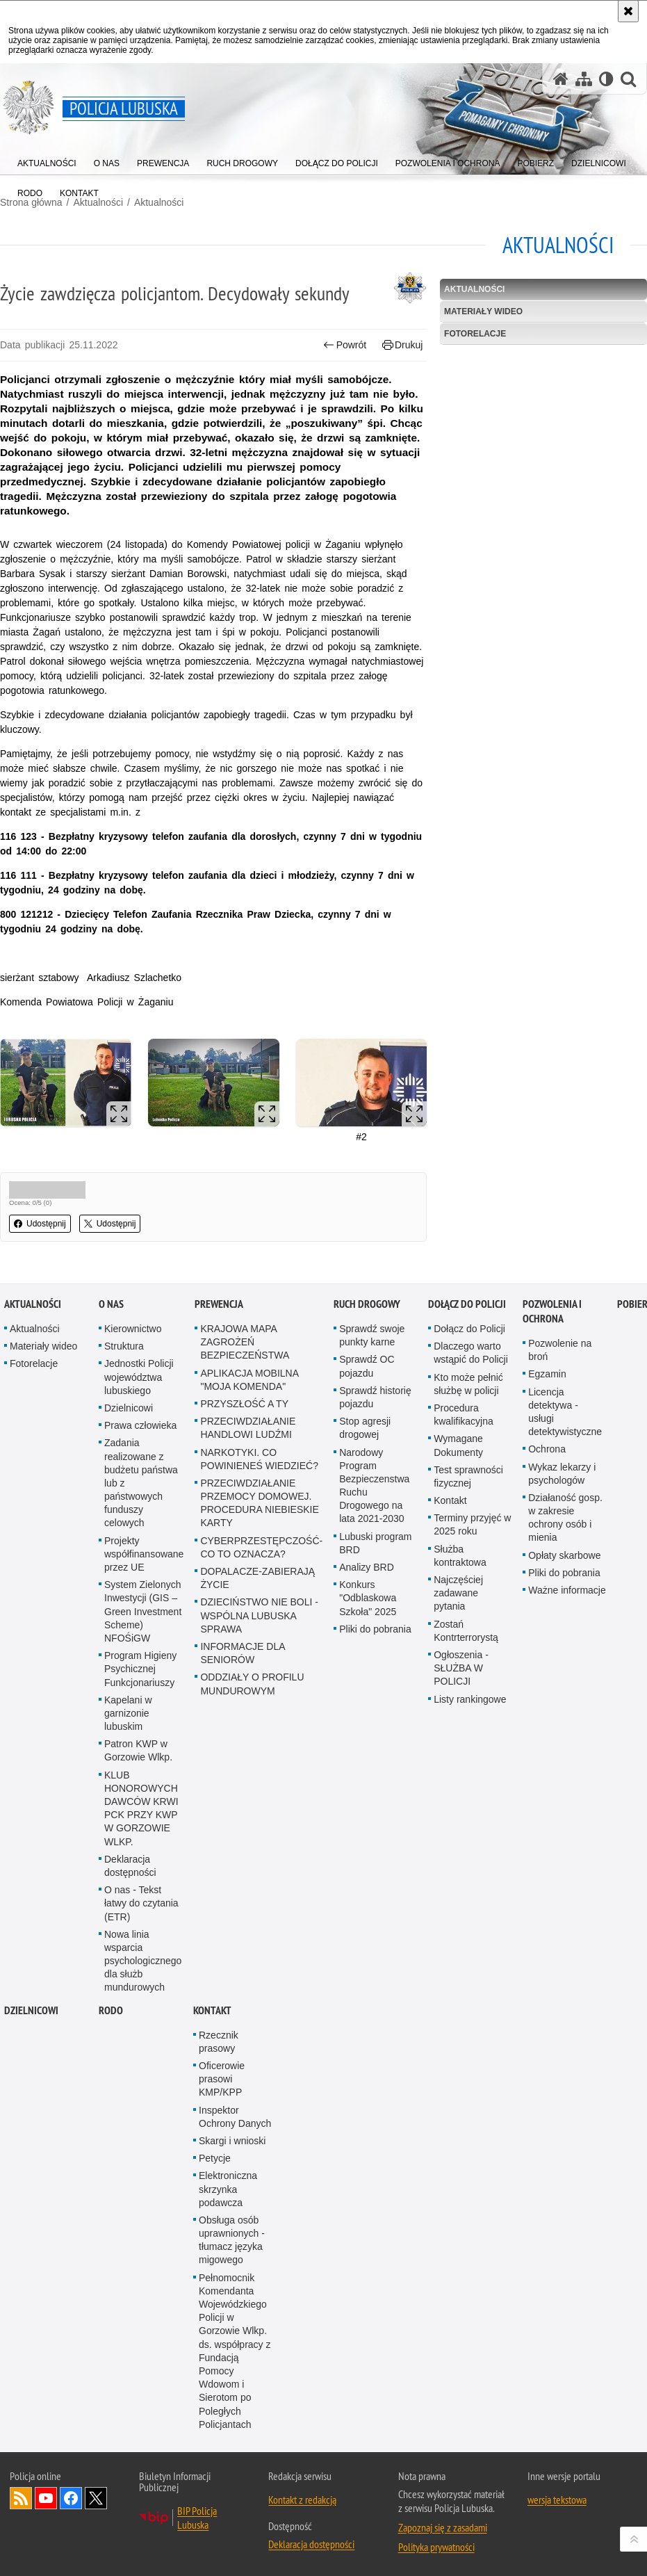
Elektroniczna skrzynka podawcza (228, 2189)
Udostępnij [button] (40, 1224)
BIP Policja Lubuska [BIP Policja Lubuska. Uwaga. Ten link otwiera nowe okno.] (197, 2518)
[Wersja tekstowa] (606, 79)
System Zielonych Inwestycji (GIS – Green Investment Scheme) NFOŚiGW (142, 1611)
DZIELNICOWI (31, 2010)
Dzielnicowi (128, 1407)
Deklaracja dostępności (130, 1866)
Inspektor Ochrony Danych (235, 2117)
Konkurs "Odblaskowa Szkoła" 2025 (367, 1598)
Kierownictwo (132, 1328)
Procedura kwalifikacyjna (463, 1414)
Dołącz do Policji (467, 1304)
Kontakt (450, 1500)
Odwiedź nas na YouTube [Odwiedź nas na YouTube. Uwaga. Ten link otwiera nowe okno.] (46, 2498)
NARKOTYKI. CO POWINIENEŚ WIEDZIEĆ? (259, 1459)
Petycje (215, 2158)
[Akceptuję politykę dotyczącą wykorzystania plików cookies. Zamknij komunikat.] (628, 11)
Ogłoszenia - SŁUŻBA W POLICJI (461, 1668)
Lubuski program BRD (375, 1543)
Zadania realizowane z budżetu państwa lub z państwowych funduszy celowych (141, 1482)
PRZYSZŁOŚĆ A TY (244, 1403)
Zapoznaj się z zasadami (442, 2527)
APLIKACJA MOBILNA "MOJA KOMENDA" (249, 1380)
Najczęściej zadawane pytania (458, 1593)
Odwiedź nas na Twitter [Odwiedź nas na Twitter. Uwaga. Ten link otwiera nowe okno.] (96, 2498)
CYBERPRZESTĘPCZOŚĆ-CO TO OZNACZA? (261, 1547)
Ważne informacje (567, 1590)
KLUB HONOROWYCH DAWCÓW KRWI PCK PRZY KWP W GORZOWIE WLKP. (141, 1808)
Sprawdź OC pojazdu (366, 1366)
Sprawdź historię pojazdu (375, 1397)
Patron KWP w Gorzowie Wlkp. (138, 1750)
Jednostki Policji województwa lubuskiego (139, 1376)
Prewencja (219, 1304)
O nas (111, 1304)
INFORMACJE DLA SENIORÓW (242, 1653)
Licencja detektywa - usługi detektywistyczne (565, 1412)
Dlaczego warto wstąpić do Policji (471, 1352)
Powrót (344, 345)
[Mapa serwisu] (583, 79)
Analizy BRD (366, 1567)
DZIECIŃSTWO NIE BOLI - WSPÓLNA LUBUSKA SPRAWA (259, 1615)
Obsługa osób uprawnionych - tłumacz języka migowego (232, 2240)
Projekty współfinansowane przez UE (143, 1554)
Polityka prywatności (436, 2547)
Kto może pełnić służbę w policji (468, 1384)
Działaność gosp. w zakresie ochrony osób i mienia (565, 1518)
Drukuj (402, 345)
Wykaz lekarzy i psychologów (562, 1473)
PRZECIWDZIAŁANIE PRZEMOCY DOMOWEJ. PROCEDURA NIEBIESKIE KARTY (259, 1503)
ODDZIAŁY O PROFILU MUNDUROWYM (252, 1683)
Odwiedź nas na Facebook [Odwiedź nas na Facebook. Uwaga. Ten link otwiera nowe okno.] (71, 2498)
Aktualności (159, 202)
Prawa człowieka (140, 1425)
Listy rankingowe (470, 1699)
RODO (111, 2010)
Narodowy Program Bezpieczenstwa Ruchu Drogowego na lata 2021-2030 (374, 1486)
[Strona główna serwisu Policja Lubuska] (560, 79)
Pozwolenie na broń (559, 1350)
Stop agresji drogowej (365, 1428)
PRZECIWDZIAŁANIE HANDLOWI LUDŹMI (247, 1428)
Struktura (124, 1346)
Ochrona (547, 1449)
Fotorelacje (475, 334)
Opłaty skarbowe (564, 1555)
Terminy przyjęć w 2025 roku (472, 1524)
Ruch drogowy (367, 1304)
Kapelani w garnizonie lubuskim (128, 1713)
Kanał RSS (21, 2498)
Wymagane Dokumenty (458, 1445)
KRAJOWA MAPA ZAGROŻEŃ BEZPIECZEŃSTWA (244, 1342)
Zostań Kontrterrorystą (466, 1631)
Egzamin (547, 1373)
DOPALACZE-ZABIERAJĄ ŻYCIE (257, 1578)
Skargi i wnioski (232, 2140)
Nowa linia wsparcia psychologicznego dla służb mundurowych (142, 1961)
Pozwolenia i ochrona (552, 1311)
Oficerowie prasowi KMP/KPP (222, 2079)
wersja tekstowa (557, 2499)
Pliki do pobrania (375, 1629)
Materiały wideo (483, 311)
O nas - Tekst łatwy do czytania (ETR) (141, 1903)
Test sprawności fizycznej (468, 1476)
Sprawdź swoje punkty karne (371, 1335)
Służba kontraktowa (460, 1556)
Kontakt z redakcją (302, 2499)
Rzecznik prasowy (218, 2042)
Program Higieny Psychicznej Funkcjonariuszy (140, 1668)
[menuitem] (47, 160)
